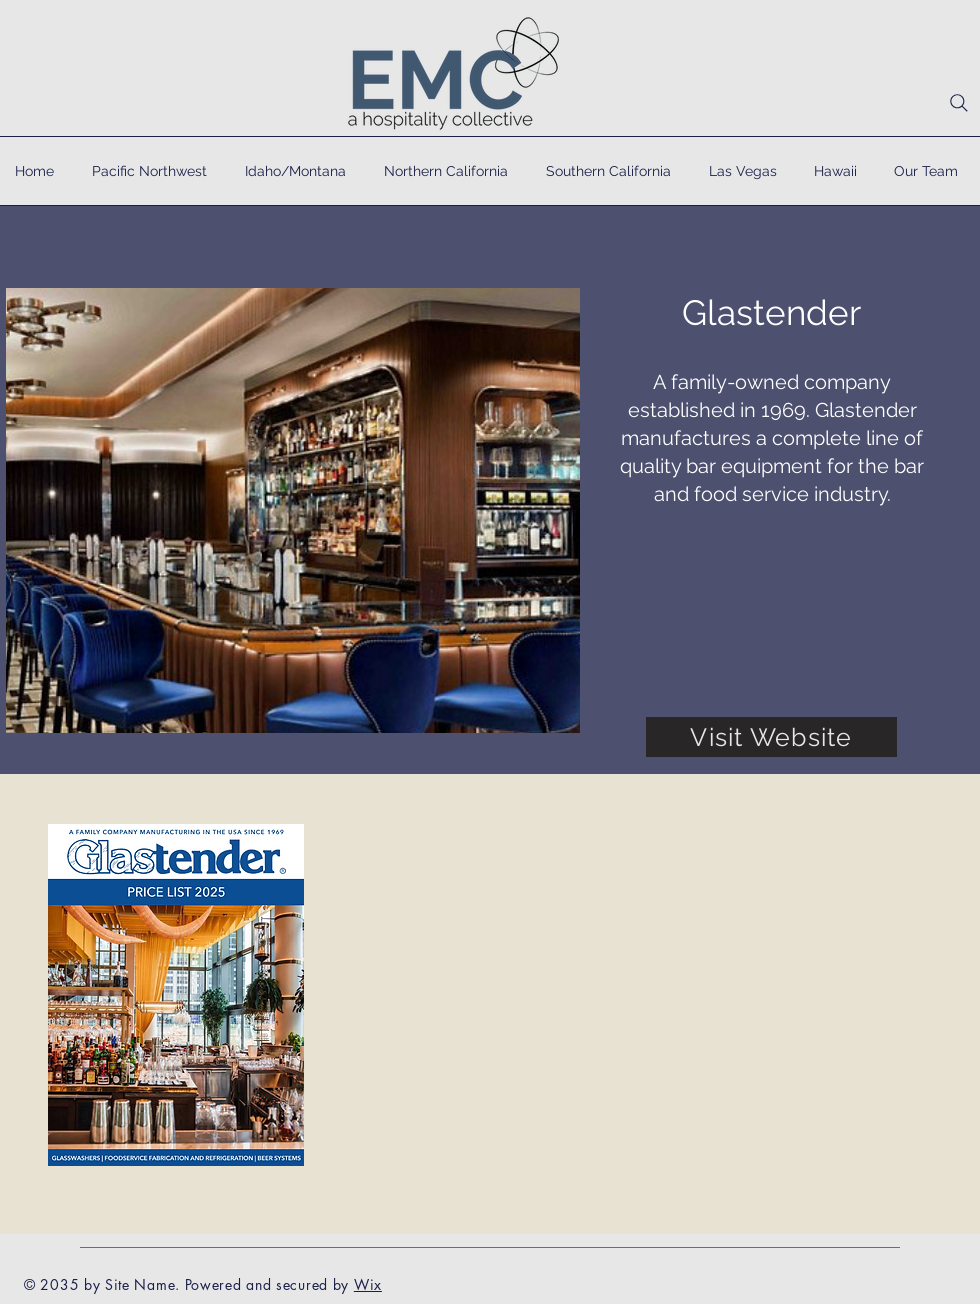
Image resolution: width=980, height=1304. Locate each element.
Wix (368, 1284)
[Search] (959, 103)
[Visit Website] (771, 737)
